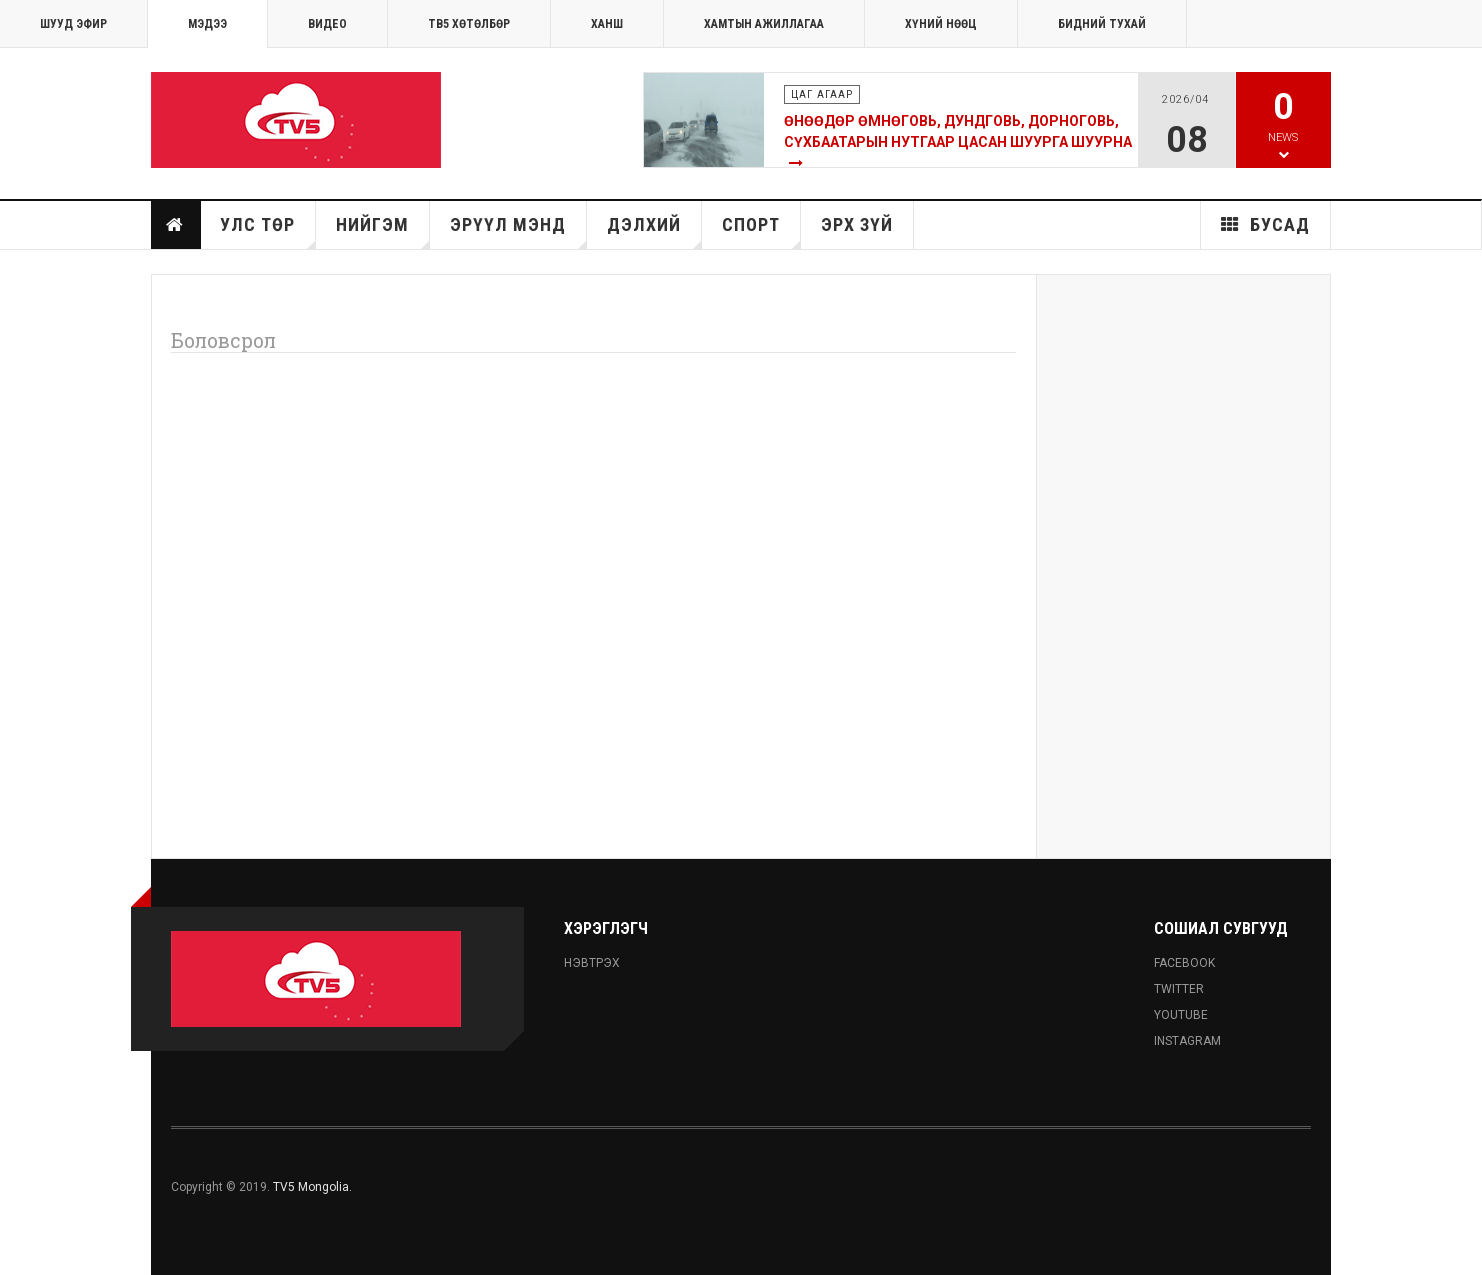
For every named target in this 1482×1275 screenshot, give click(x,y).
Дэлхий (654, 231)
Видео (327, 24)
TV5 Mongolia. (312, 1187)
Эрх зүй (857, 224)
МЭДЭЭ (207, 24)
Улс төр (268, 231)
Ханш (607, 24)
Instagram (1187, 1041)
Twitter (1179, 989)
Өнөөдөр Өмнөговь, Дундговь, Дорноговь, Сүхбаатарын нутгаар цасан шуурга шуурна (958, 131)
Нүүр (175, 225)
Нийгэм (383, 231)
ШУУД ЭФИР (73, 24)
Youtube (1181, 1015)
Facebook (1184, 963)
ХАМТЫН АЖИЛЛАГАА (764, 24)
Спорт (761, 231)
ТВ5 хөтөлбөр (469, 24)
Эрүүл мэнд (518, 231)
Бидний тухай (1102, 24)
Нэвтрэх (592, 963)
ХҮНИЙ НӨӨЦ (941, 24)
